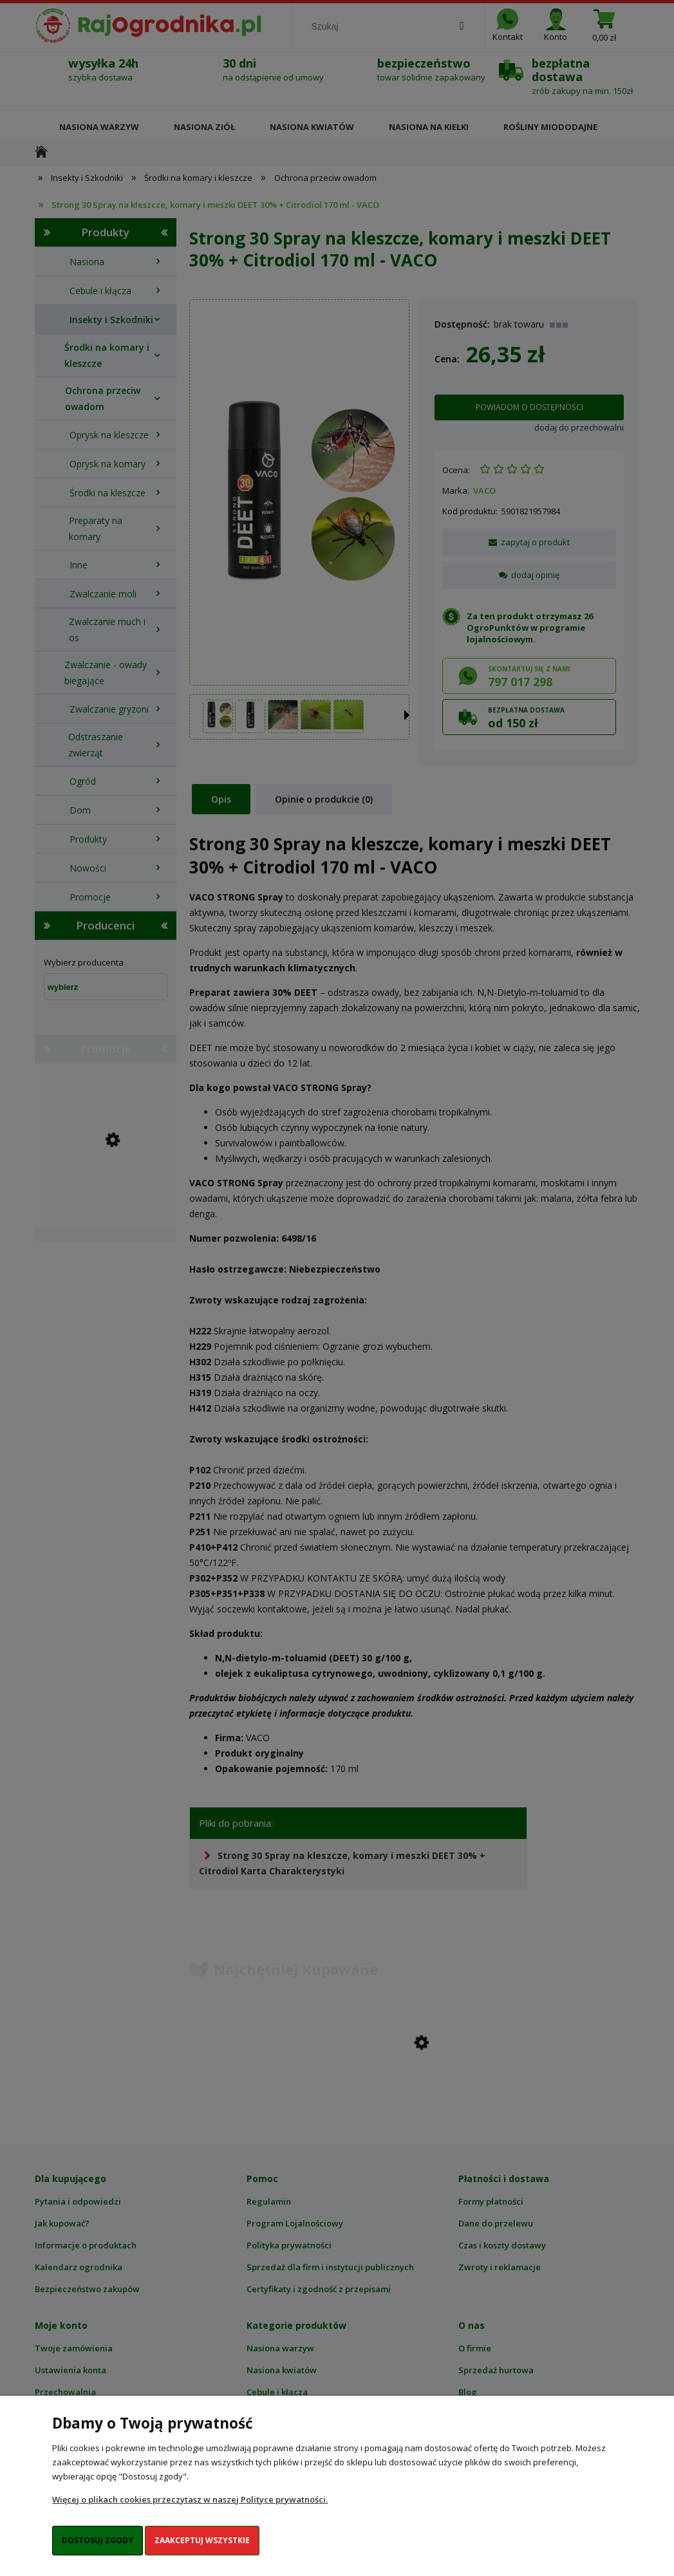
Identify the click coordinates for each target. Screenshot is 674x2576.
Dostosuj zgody (97, 2540)
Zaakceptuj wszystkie (202, 2540)
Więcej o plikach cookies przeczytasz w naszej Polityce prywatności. (190, 2499)
